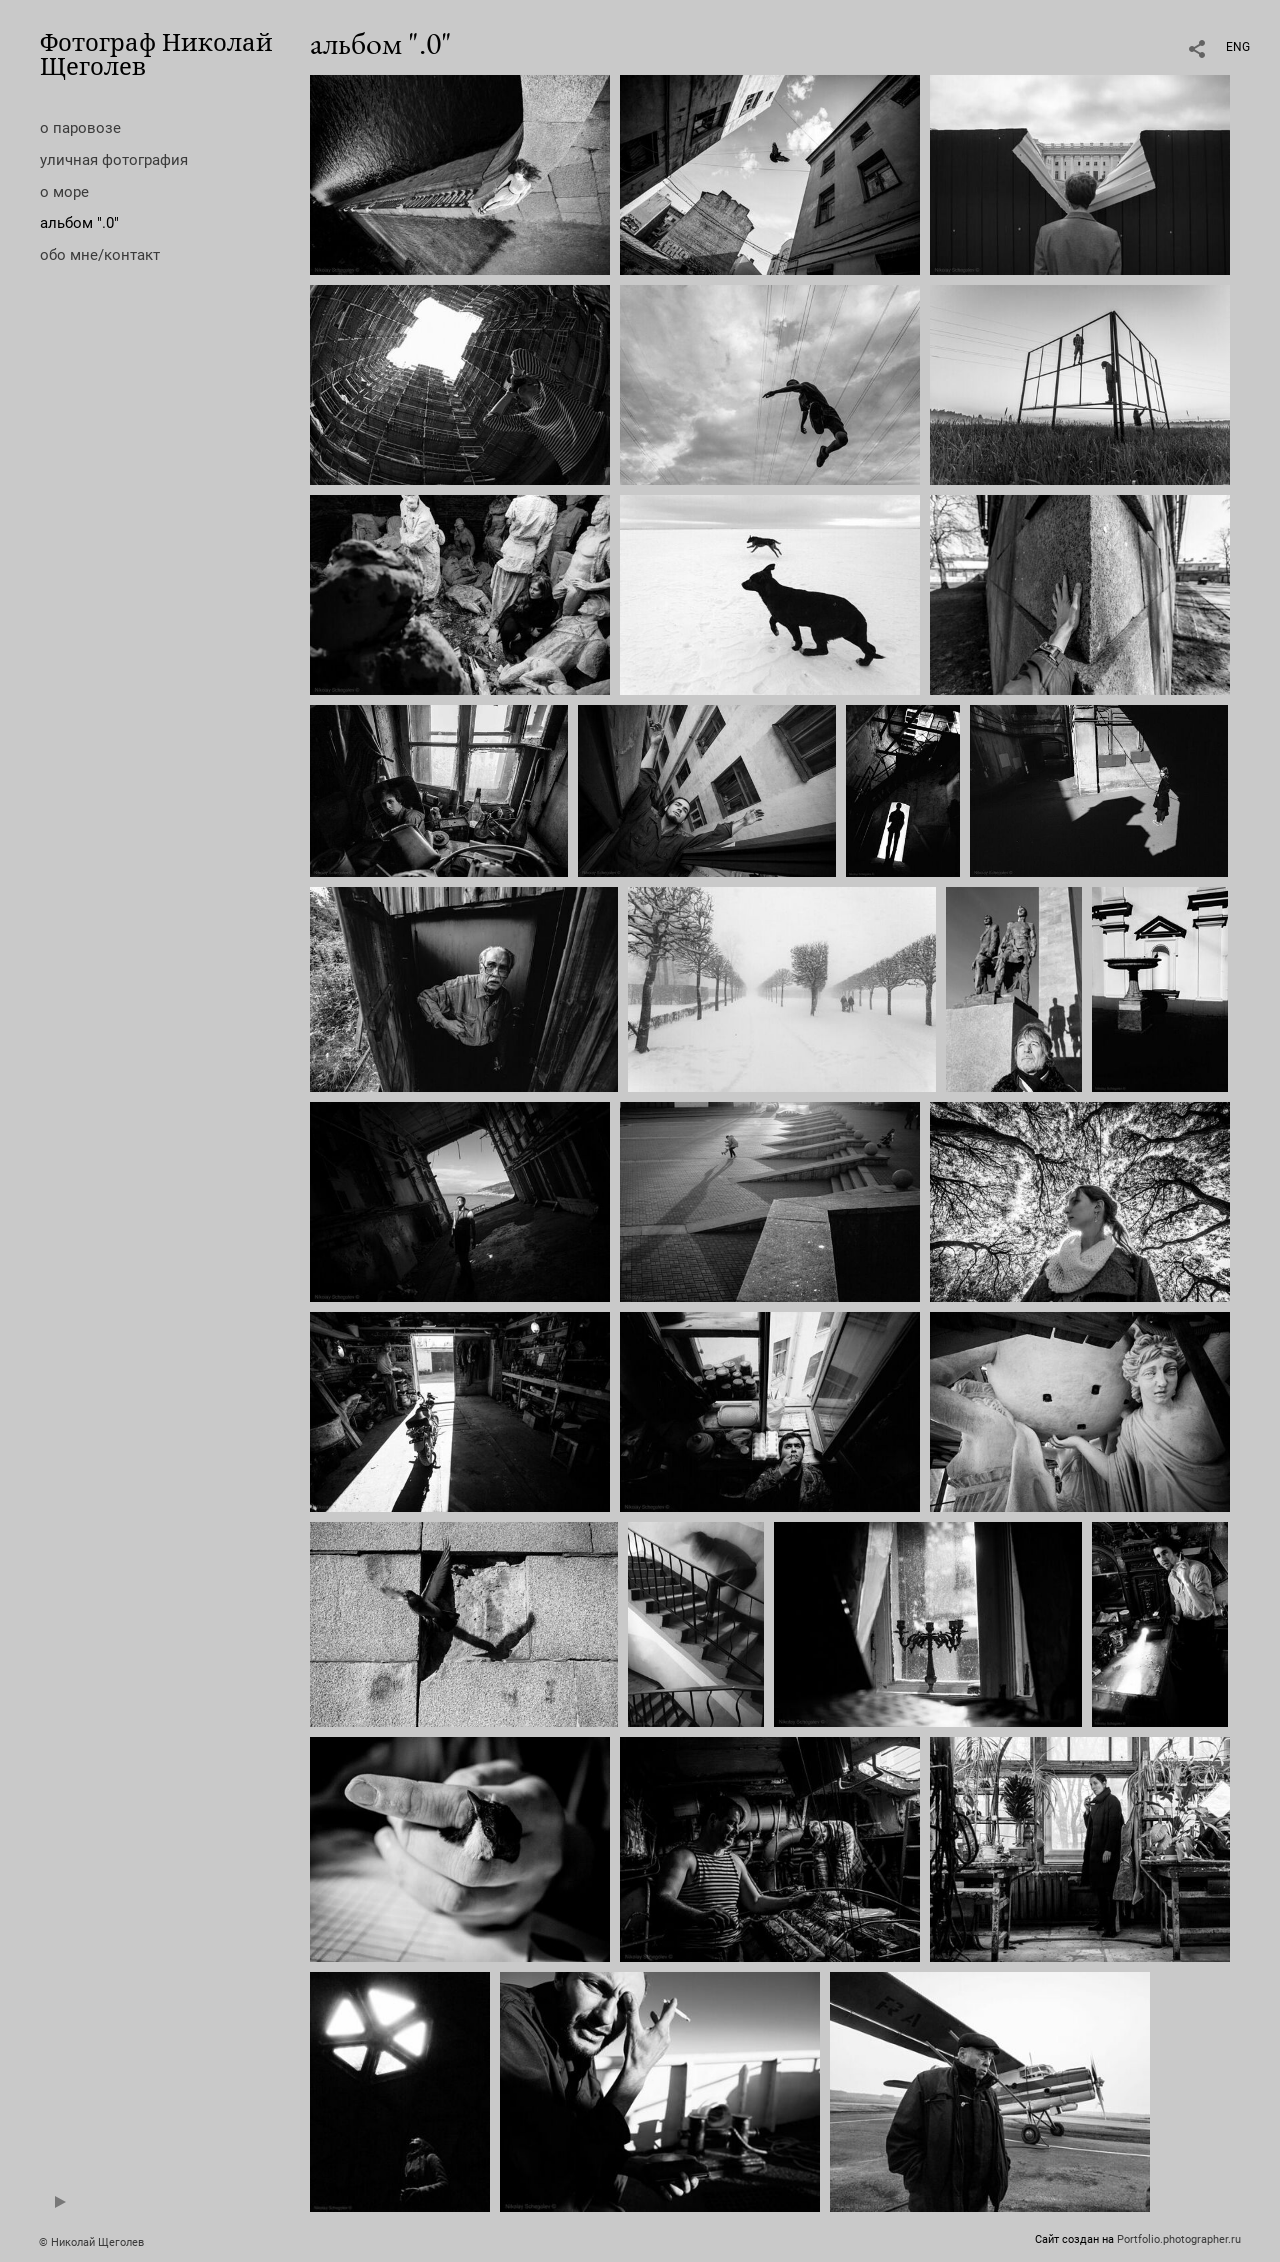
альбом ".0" (79, 223)
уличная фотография (114, 160)
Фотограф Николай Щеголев (156, 53)
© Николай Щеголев (91, 2242)
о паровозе (80, 128)
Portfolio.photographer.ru (1179, 2239)
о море (64, 192)
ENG (1238, 47)
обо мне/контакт (100, 255)
